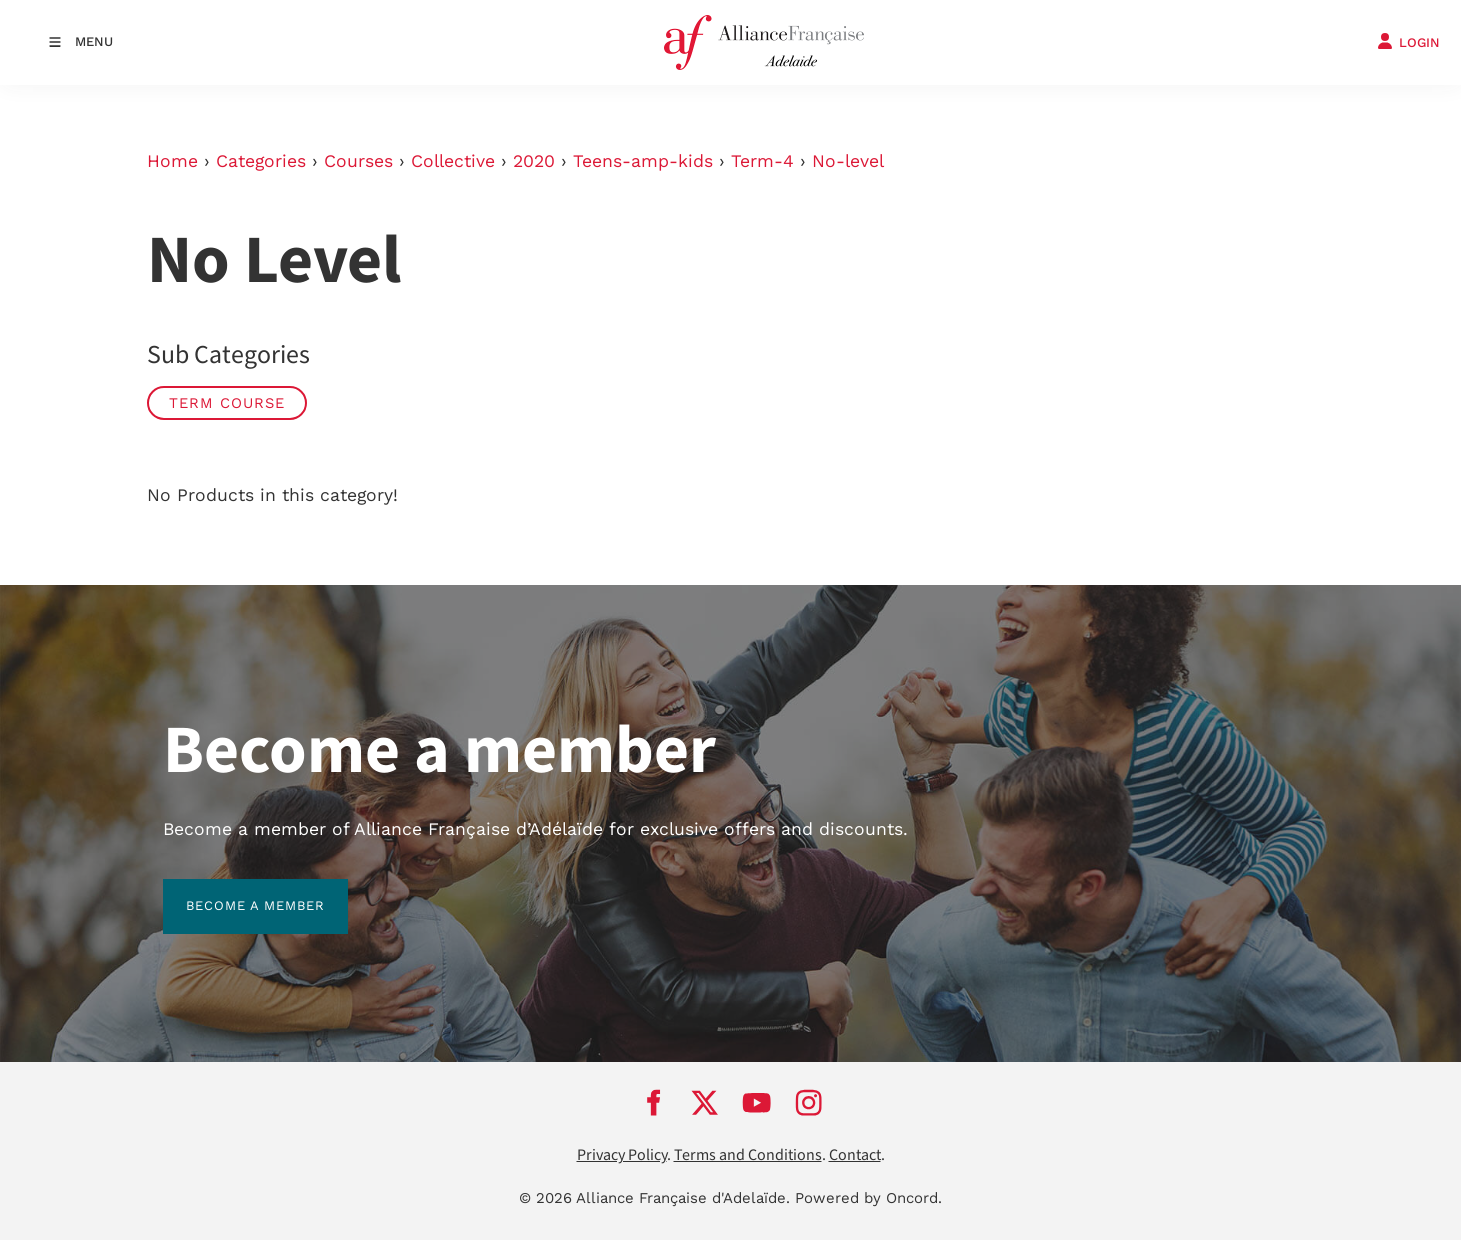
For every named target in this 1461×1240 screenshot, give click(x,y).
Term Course (227, 403)
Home (172, 161)
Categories (261, 161)
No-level (848, 161)
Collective (453, 161)
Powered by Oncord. (868, 1198)
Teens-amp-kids (643, 161)
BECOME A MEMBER (232, 890)
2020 (534, 161)
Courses (358, 161)
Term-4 (762, 161)
